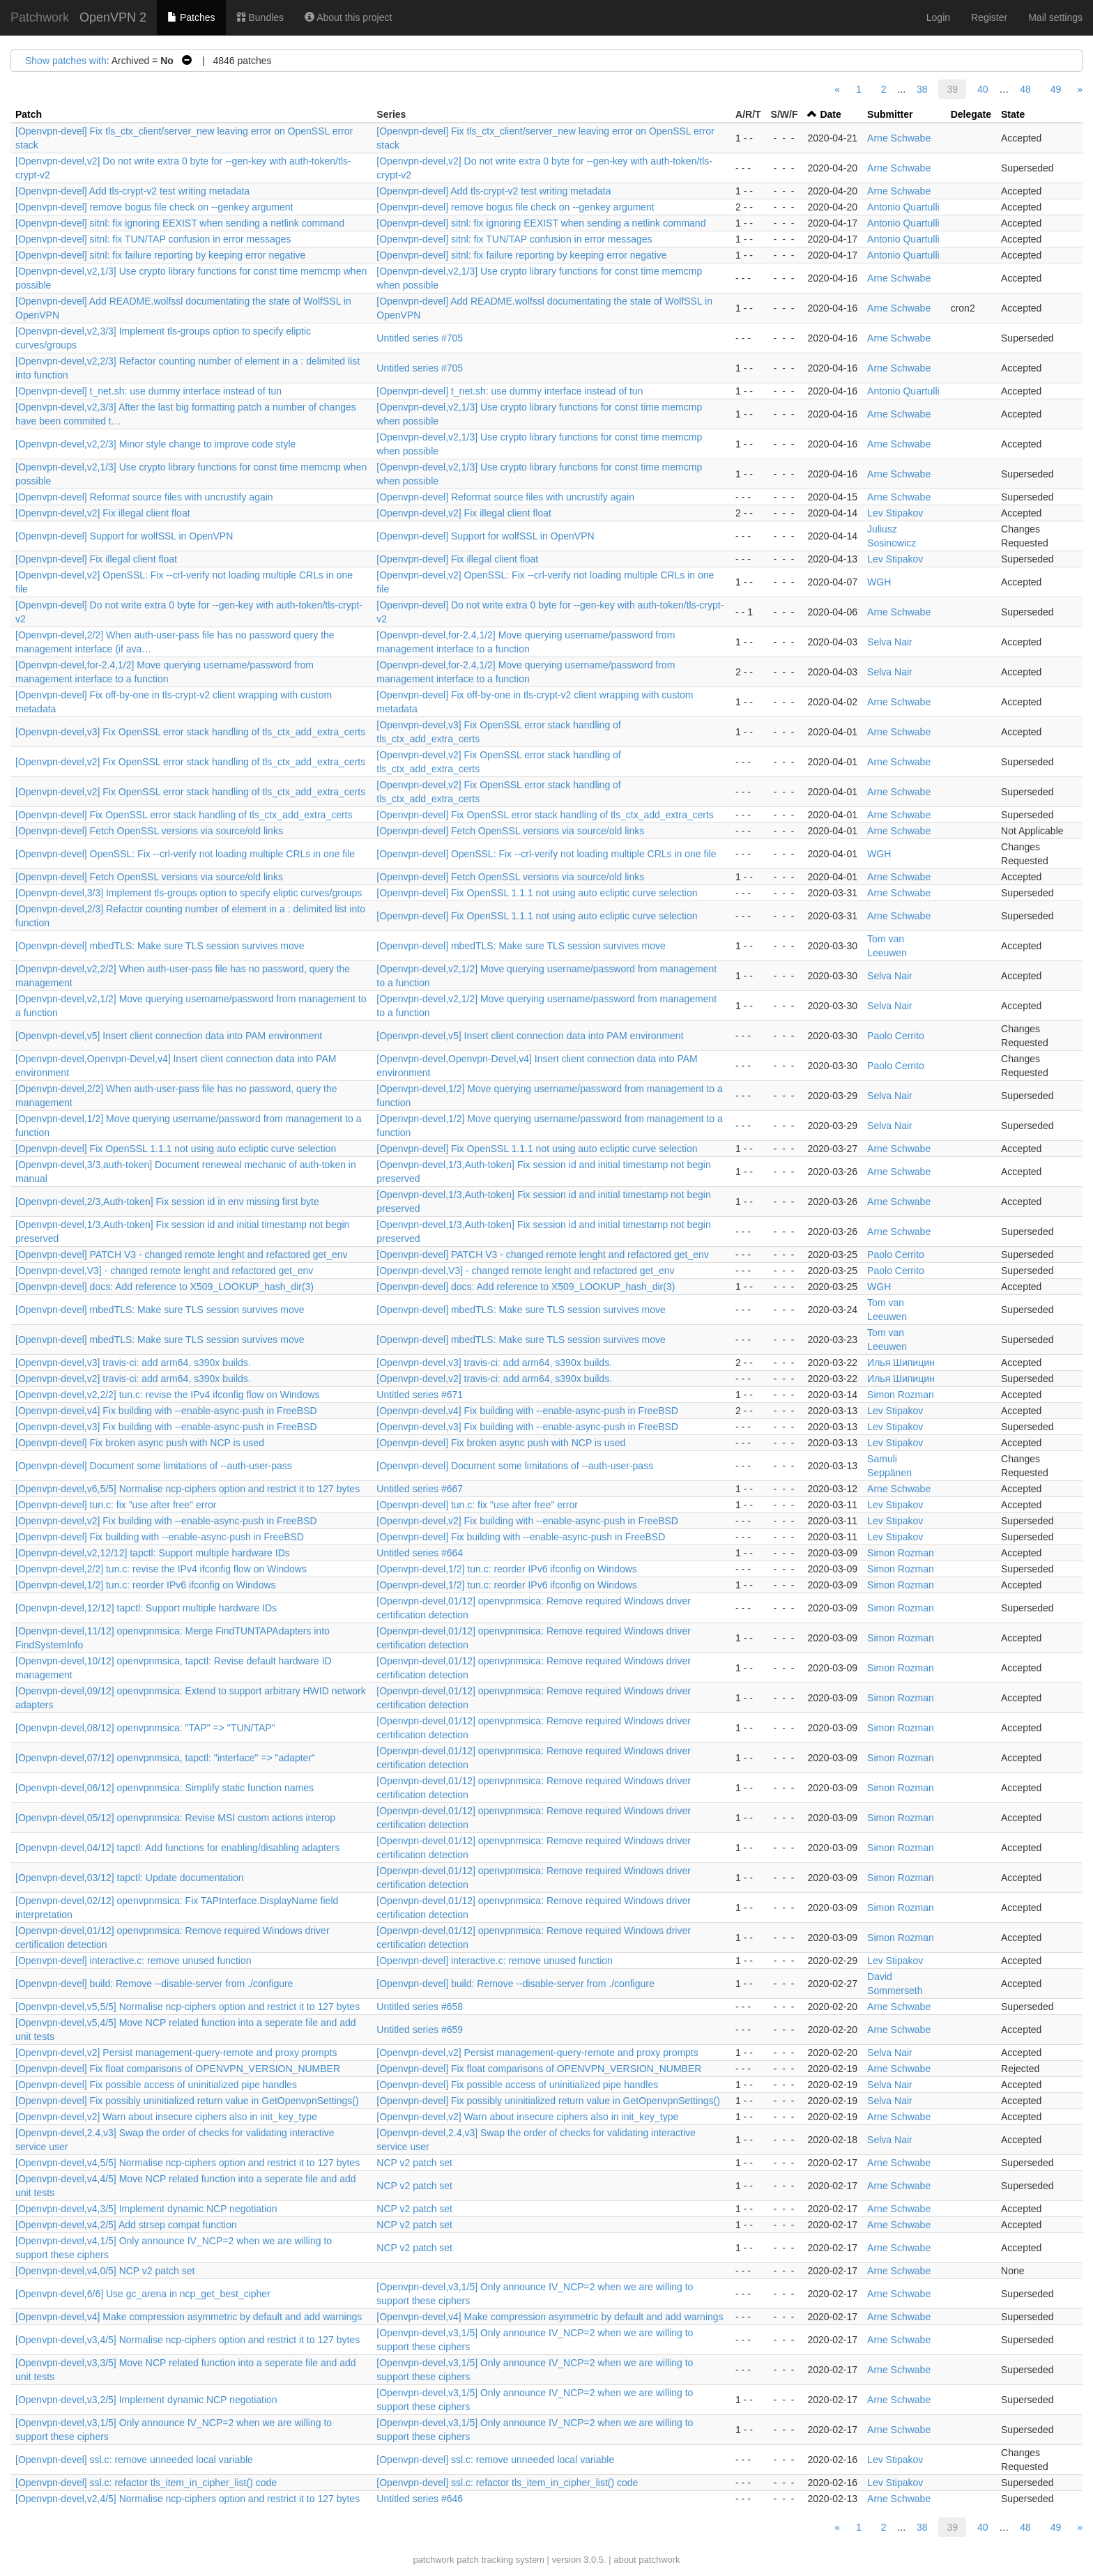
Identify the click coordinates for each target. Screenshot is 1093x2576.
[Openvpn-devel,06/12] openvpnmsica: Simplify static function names (164, 1787)
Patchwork (39, 17)
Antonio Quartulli (903, 207)
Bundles (260, 17)
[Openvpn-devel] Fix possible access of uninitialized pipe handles (156, 2084)
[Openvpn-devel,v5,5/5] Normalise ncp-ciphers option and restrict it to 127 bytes (187, 2006)
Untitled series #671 (419, 1394)
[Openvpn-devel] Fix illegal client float (96, 559)
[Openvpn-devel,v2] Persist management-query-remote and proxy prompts (176, 2052)
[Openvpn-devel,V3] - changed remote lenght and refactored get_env (164, 1270)
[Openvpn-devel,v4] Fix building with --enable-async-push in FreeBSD (166, 1410)
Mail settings (1055, 17)
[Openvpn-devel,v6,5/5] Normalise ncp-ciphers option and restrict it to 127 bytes (187, 1488)
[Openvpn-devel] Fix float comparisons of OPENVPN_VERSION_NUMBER (177, 2068)
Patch (28, 114)
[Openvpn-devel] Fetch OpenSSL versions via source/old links (149, 830)
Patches (191, 17)
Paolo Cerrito (895, 1035)
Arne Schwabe (899, 138)
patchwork (433, 2559)
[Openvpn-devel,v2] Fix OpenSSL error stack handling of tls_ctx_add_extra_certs (190, 761)
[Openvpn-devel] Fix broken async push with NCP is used (139, 1442)
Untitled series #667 (419, 1488)
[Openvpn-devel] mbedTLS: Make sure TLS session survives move (159, 945)
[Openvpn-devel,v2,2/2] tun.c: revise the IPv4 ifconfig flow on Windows (167, 1394)
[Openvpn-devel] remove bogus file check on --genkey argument (154, 207)
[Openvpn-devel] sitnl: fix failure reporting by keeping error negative (160, 255)
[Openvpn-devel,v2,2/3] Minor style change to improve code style (155, 444)
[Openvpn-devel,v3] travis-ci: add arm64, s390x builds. (133, 1362)
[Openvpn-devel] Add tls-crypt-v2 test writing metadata (132, 191)
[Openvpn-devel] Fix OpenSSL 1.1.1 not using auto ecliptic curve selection (536, 892)
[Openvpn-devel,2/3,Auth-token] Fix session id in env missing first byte (167, 1201)
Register (989, 17)
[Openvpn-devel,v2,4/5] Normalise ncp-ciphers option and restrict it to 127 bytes (187, 2498)
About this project (348, 17)
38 (922, 89)
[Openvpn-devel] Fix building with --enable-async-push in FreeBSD (159, 1536)
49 (1056, 89)
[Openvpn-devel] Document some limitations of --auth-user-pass (153, 1465)
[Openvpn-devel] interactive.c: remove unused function (133, 1960)
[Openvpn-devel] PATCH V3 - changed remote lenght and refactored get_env (181, 1254)
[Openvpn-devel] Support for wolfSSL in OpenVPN (124, 536)
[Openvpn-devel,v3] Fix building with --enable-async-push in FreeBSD (166, 1426)
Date (830, 114)
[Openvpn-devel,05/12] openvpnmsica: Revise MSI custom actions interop (175, 1817)
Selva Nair (889, 641)
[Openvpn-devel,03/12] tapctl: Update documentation (129, 1877)
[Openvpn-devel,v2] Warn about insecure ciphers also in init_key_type (166, 2116)
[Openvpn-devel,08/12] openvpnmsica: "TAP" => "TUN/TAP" (145, 1727)
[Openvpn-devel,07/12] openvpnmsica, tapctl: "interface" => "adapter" (165, 1757)
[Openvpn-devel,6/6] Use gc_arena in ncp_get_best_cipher (142, 2293)
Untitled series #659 (419, 2029)
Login (938, 17)
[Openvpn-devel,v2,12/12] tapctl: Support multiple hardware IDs (152, 1552)
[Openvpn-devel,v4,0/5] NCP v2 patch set (104, 2270)
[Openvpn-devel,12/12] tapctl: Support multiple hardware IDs (146, 1607)
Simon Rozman (900, 1394)
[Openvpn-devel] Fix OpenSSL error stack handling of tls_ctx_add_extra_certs (184, 814)
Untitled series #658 (419, 2006)
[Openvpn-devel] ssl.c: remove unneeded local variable (134, 2459)
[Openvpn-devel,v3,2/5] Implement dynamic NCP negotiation (146, 2399)
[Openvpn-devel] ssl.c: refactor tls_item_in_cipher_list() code (146, 2482)
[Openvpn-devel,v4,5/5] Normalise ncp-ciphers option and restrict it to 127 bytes (187, 2162)
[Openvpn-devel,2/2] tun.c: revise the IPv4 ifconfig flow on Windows (161, 1568)
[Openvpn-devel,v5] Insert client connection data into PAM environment (168, 1035)
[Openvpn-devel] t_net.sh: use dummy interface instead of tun (148, 391)
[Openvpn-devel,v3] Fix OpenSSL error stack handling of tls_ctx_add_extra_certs (190, 731)
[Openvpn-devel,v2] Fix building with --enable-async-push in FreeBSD (166, 1520)
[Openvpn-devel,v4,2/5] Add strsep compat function (126, 2224)
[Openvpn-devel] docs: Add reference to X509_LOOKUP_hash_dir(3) (164, 1286)
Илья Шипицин (901, 1362)
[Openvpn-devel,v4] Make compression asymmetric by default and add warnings (188, 2316)
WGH (879, 582)
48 (1025, 89)
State (1013, 114)
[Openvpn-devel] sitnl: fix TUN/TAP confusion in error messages (153, 239)
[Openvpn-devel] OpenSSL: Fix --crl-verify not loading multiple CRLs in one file (185, 853)
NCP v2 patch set (414, 2162)
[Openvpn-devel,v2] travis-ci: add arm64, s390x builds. (133, 1378)
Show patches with (66, 60)
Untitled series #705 (419, 338)
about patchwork (646, 2559)
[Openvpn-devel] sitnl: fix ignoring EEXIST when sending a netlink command (179, 223)
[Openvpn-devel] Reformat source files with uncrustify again (144, 497)
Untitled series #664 (419, 1552)
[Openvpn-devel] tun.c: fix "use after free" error (116, 1504)
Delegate (971, 114)
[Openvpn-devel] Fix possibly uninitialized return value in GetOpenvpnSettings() (187, 2100)
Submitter (889, 114)
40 (982, 89)
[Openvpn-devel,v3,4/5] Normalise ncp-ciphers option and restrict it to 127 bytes (187, 2339)
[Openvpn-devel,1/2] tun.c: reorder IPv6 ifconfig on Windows (506, 1568)
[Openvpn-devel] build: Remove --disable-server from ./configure (154, 1983)
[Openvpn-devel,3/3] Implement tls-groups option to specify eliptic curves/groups (188, 892)
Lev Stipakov (895, 513)
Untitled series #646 (419, 2498)
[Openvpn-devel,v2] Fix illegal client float (102, 513)
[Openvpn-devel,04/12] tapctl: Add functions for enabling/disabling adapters (177, 1847)
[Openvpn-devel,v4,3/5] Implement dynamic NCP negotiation (146, 2208)
